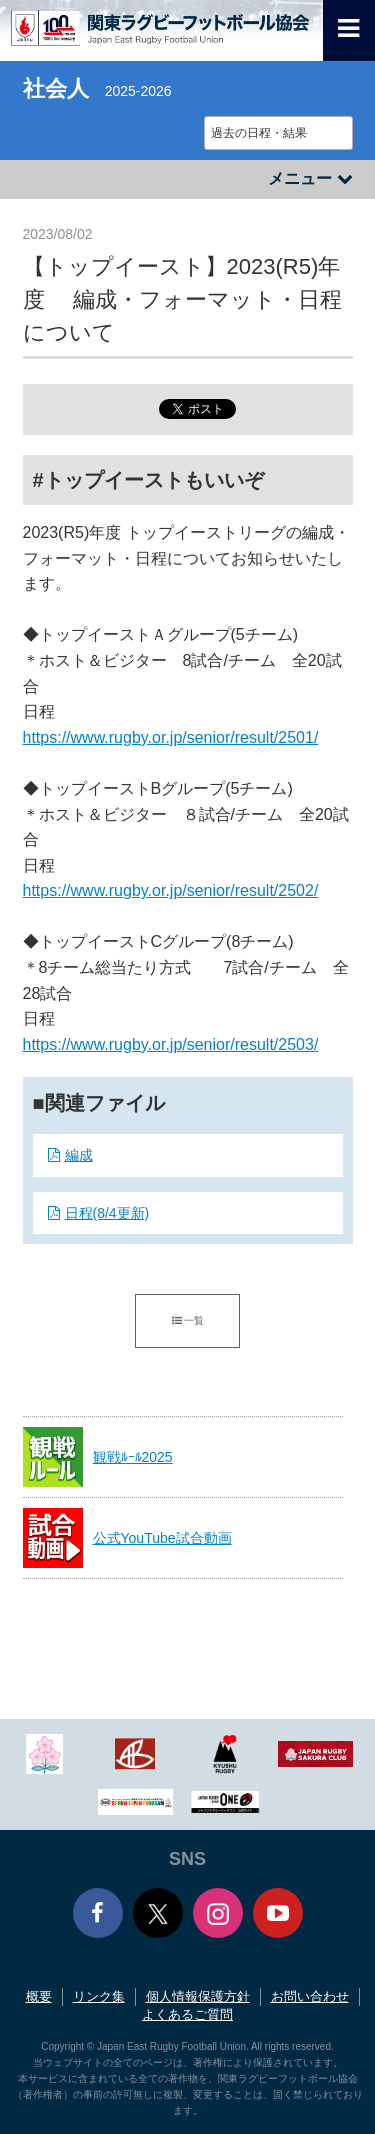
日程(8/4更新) (107, 1213)
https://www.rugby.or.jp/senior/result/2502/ (171, 890)
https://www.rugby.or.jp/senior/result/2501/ (171, 737)
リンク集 (99, 1996)
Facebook (98, 1913)
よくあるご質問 (187, 2014)
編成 (79, 1155)
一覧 (188, 1320)
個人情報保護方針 (198, 1996)
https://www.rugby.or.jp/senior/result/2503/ (171, 1044)
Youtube (278, 1913)
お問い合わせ (310, 1996)
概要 (39, 1996)
